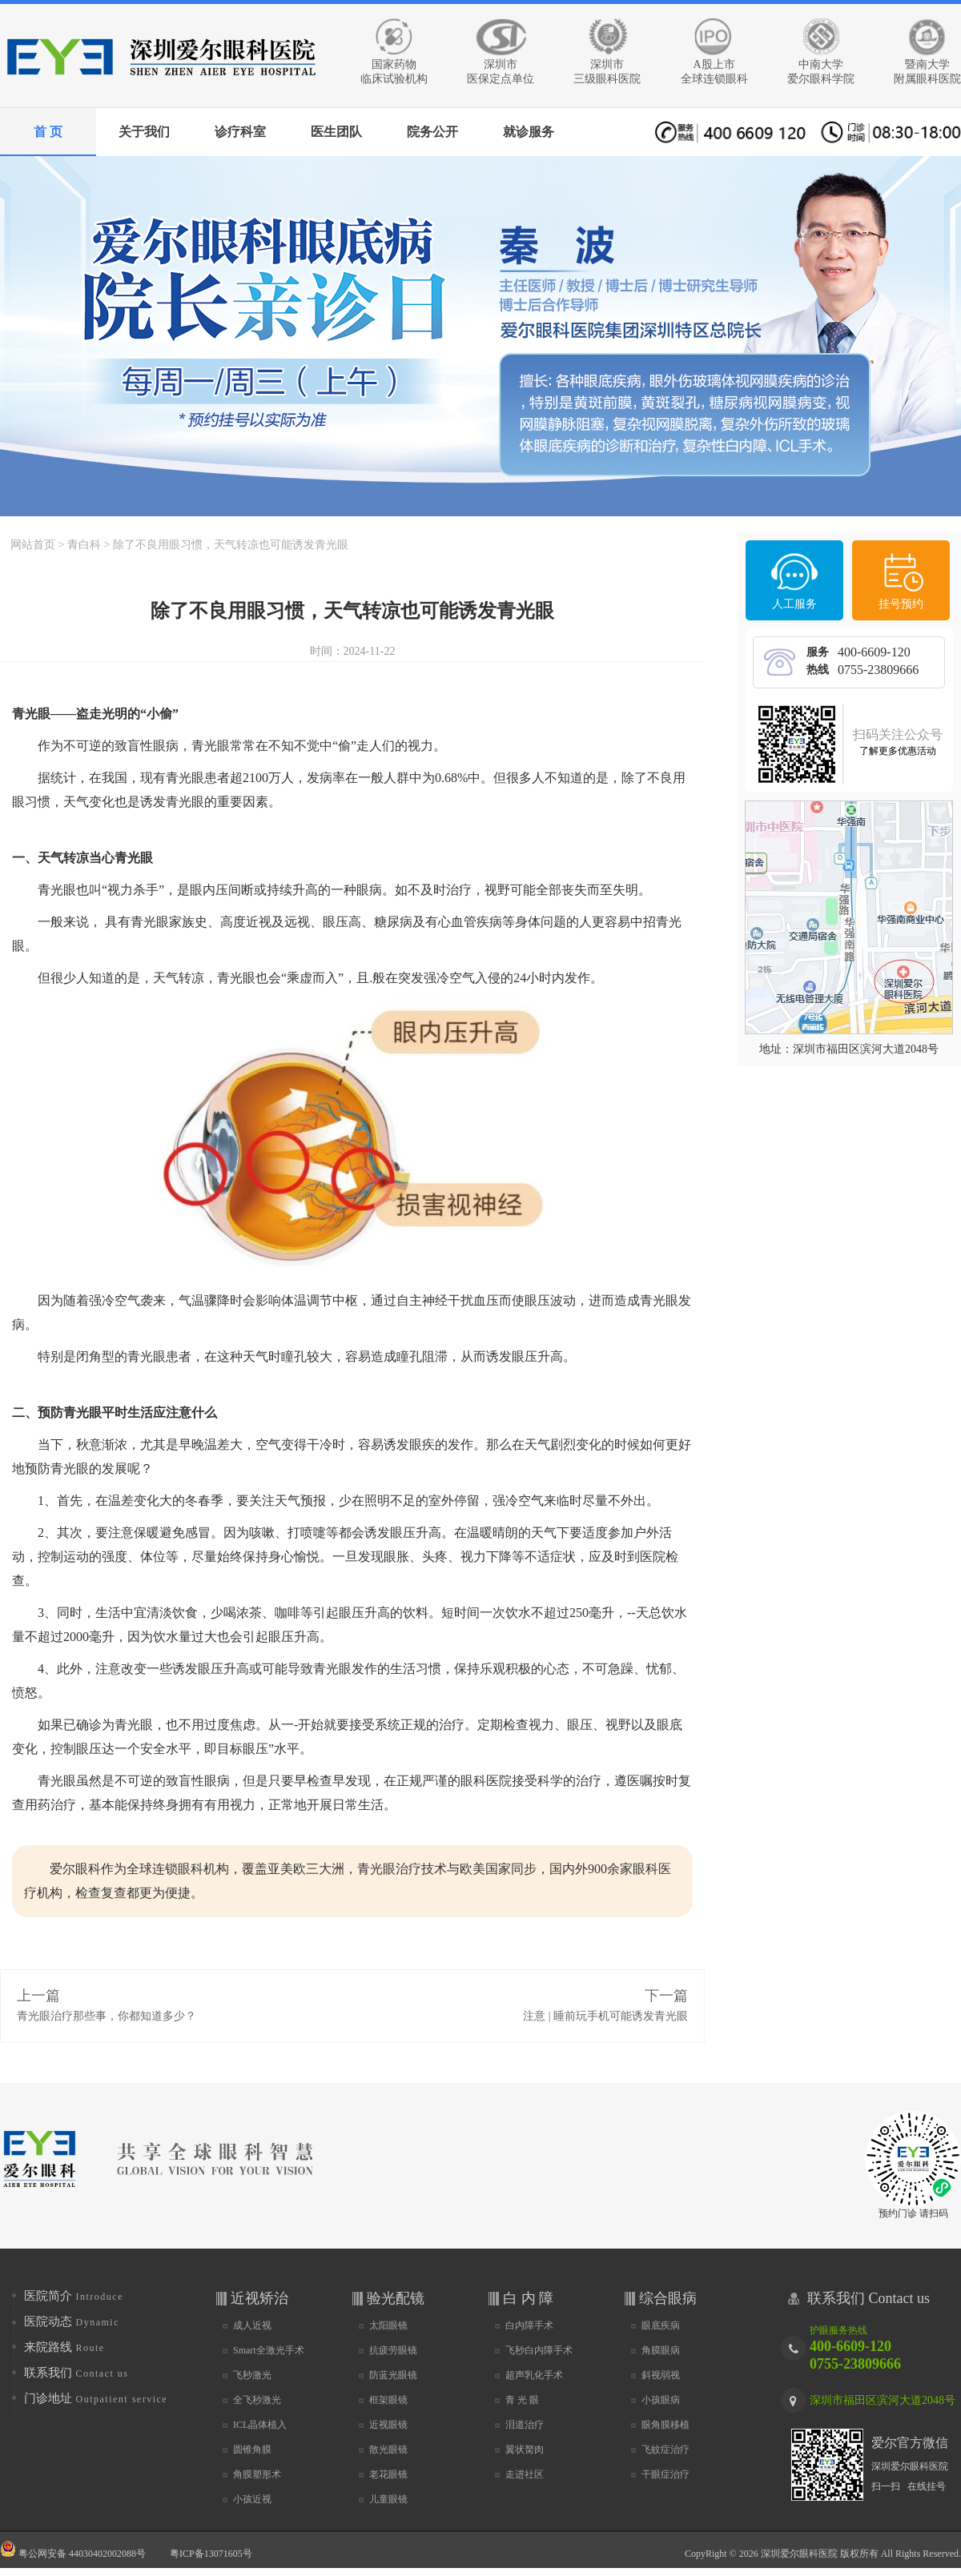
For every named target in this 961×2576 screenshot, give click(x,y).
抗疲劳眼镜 (393, 2350)
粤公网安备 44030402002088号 (73, 2550)
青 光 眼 (522, 2399)
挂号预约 (901, 604)
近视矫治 (259, 2298)
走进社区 (524, 2474)
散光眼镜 (388, 2449)
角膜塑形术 (257, 2474)
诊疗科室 (240, 131)
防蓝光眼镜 (393, 2375)
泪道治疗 (524, 2424)
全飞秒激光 (257, 2399)
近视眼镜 (388, 2424)
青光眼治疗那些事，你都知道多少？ (106, 2016)
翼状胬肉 (524, 2449)
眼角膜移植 (665, 2424)
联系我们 (76, 2372)
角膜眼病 (660, 2350)
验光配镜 (395, 2298)
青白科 (84, 545)
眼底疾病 (660, 2325)
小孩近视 (252, 2499)
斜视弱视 (660, 2375)
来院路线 (64, 2347)
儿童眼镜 (388, 2499)
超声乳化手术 (534, 2375)
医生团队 (336, 131)
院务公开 (432, 131)
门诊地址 (95, 2398)
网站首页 (32, 545)
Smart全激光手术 (268, 2350)
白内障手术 (529, 2325)
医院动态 (71, 2321)
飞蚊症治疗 (665, 2449)
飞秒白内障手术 (539, 2350)
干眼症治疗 (665, 2474)
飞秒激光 (252, 2375)
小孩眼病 (660, 2399)
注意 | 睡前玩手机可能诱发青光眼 (605, 2016)
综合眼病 (668, 2298)
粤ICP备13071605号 (211, 2553)
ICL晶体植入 (260, 2424)
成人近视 (252, 2325)
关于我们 (144, 131)
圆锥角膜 (252, 2449)
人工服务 (794, 604)
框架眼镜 (388, 2399)
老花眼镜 (388, 2474)
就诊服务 (528, 131)
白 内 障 (528, 2298)
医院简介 (73, 2295)
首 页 (48, 131)
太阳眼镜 (388, 2325)
